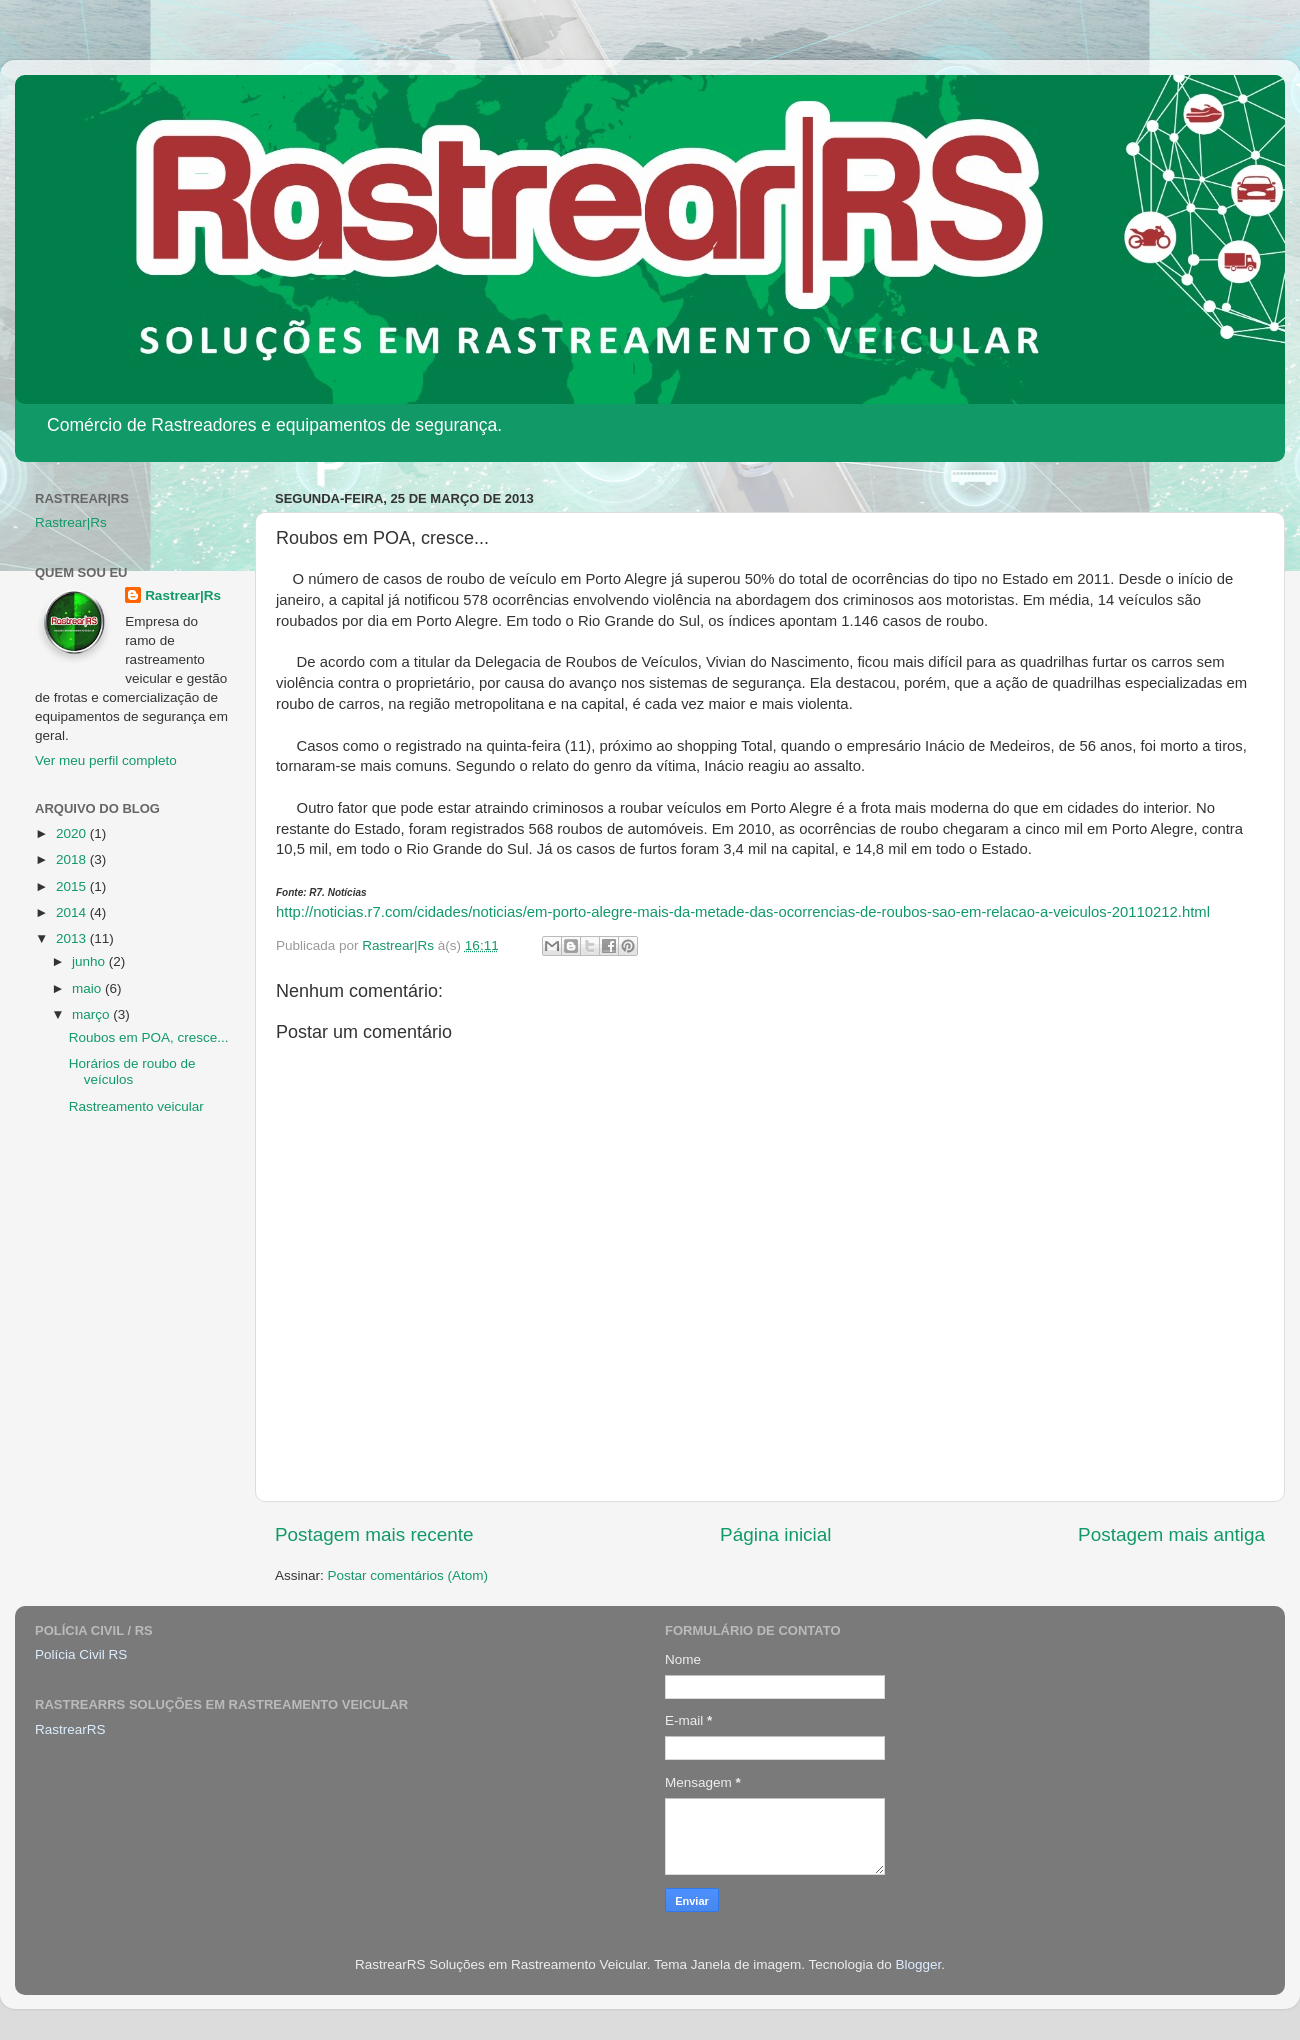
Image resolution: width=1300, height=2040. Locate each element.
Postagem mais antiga (1171, 1534)
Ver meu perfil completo (106, 760)
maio (88, 988)
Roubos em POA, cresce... (149, 1037)
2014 (73, 912)
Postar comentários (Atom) (408, 1575)
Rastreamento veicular (136, 1106)
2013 (73, 938)
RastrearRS (70, 1729)
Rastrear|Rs (71, 522)
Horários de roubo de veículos (132, 1071)
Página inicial (775, 1534)
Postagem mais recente (374, 1534)
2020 (73, 833)
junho (90, 961)
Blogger (918, 1964)
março (92, 1014)
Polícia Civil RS (81, 1654)
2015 (73, 886)
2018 (73, 859)
